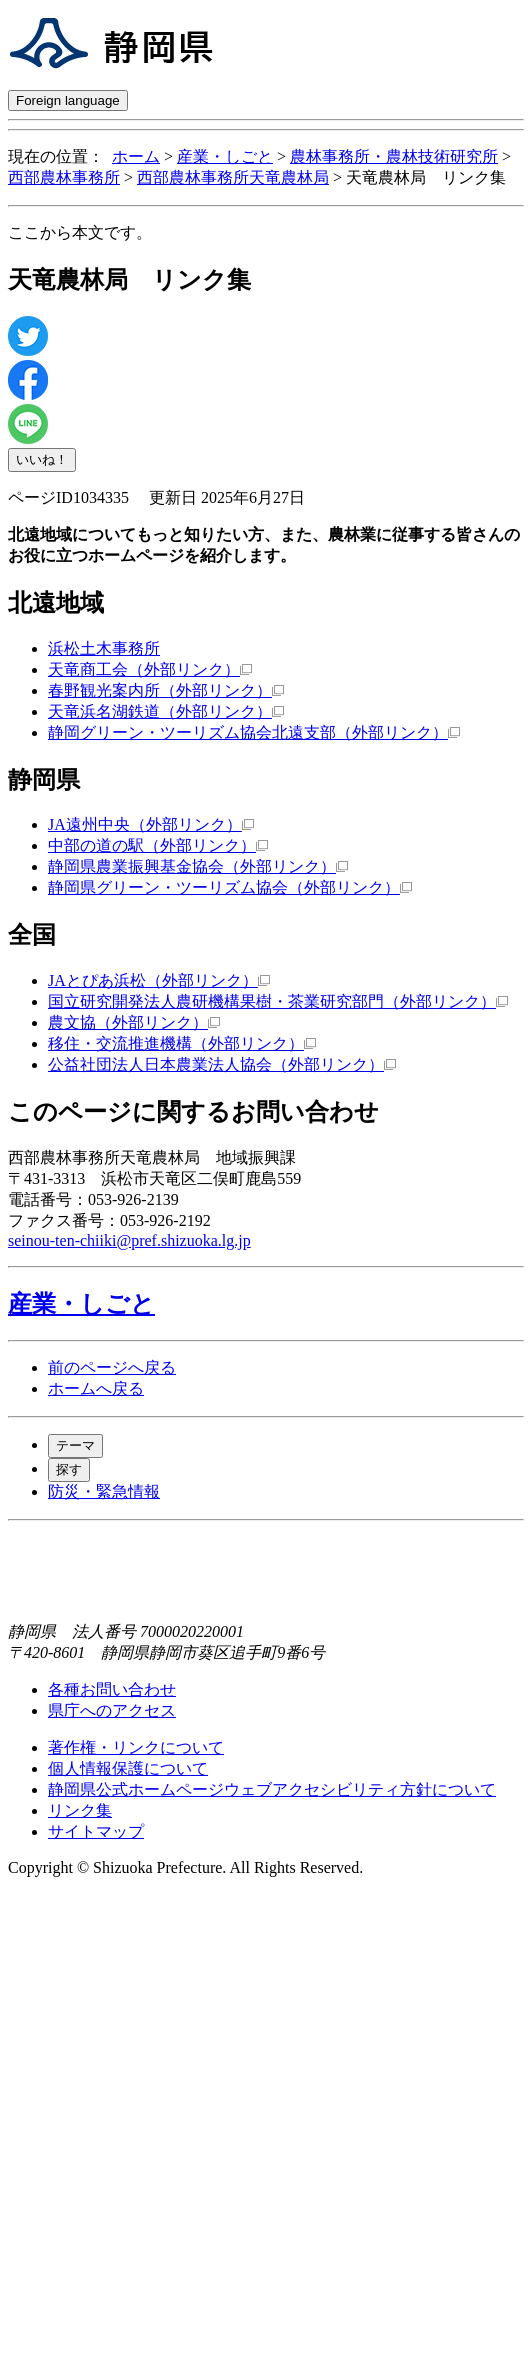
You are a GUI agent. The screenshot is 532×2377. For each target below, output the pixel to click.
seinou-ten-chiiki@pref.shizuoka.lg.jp (129, 1240)
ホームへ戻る (96, 1388)
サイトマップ (96, 1831)
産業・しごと (225, 156)
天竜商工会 (150, 669)
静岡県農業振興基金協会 (198, 866)
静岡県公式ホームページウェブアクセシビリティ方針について (272, 1789)
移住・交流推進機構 (182, 1043)
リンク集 (80, 1810)
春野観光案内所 (166, 690)
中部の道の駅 (158, 845)
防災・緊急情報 (104, 1491)
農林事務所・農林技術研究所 (394, 156)
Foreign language (68, 100)
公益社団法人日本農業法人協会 (222, 1064)
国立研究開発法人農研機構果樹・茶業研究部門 (278, 1001)
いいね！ (42, 459)
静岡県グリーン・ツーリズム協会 (230, 887)
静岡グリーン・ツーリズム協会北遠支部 (254, 732)
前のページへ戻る (112, 1367)
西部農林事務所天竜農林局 (233, 177)
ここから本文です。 (80, 232)
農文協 (134, 1022)
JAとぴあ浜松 (159, 980)
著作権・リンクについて (136, 1747)
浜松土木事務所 (104, 648)
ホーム (136, 156)
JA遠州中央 (151, 824)
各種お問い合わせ (112, 1689)
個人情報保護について (128, 1768)
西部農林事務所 (64, 177)
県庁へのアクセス (112, 1710)
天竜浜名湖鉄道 (166, 711)
